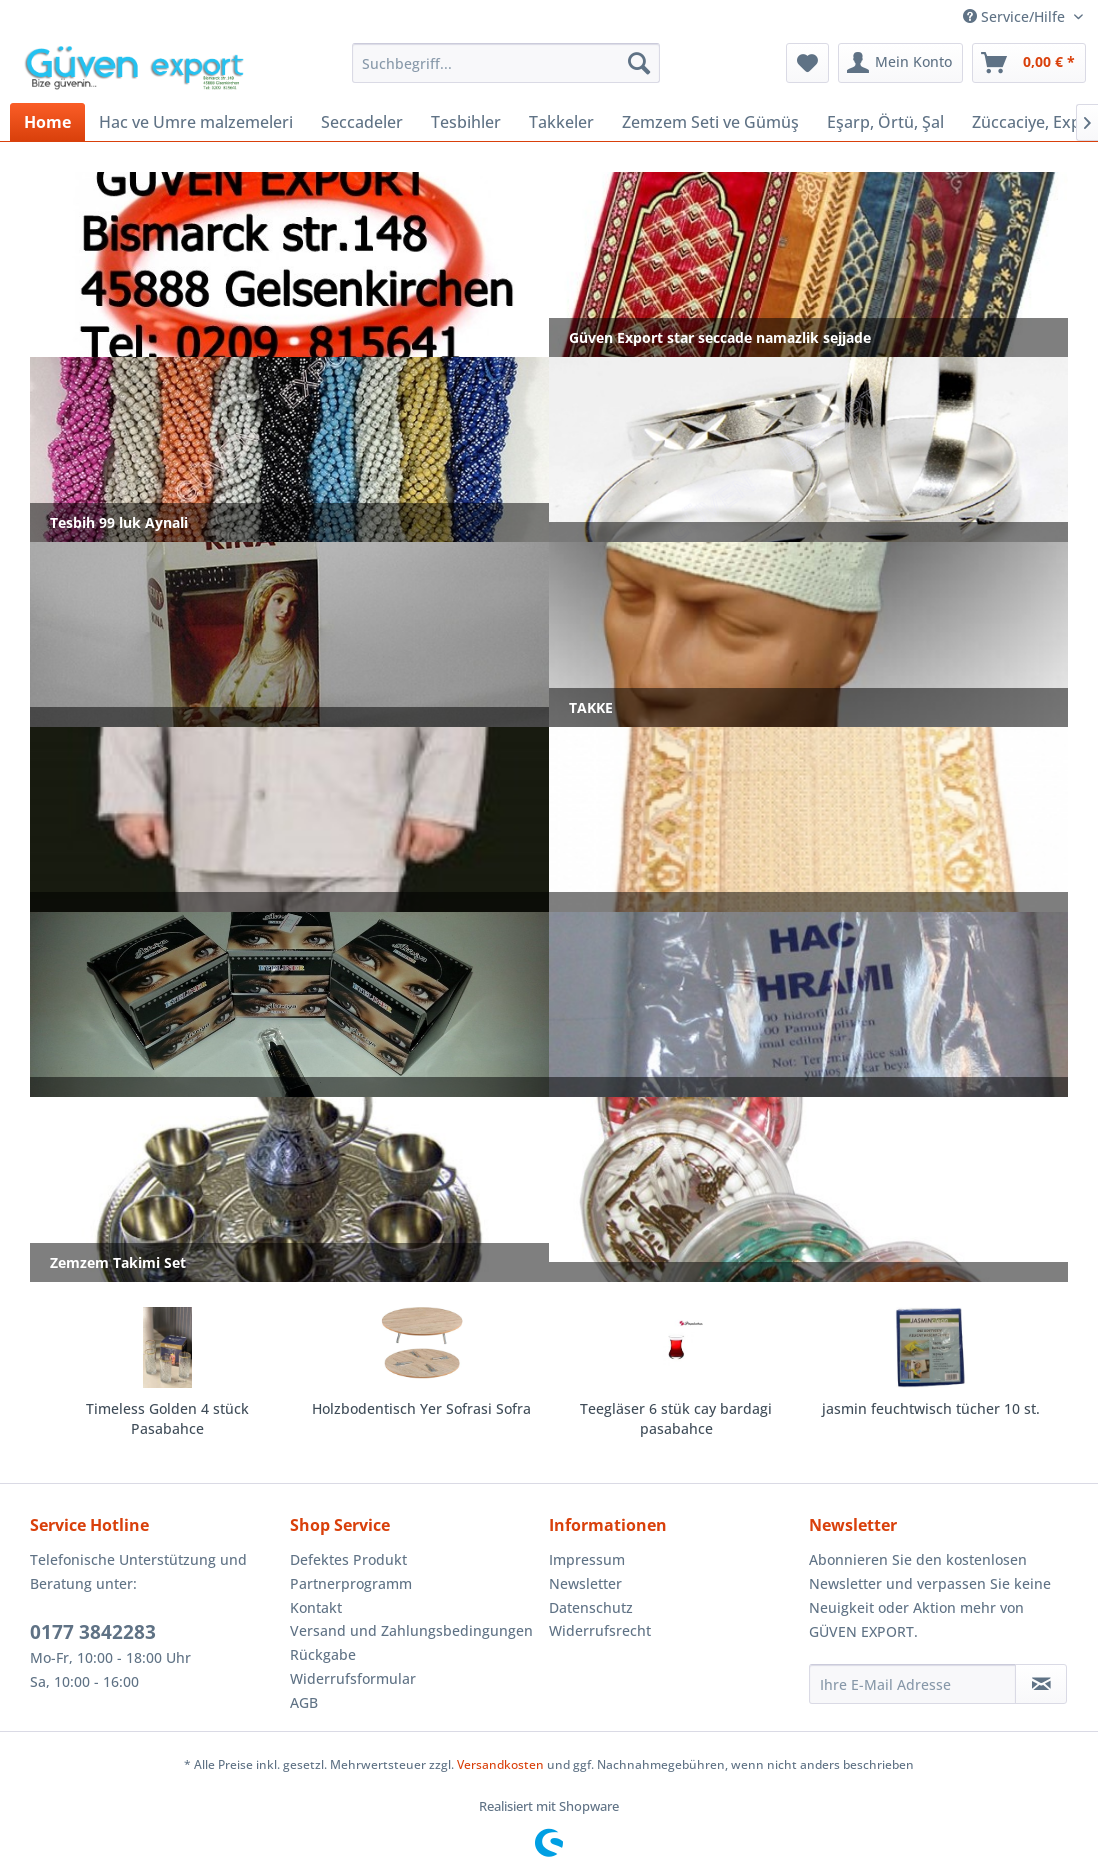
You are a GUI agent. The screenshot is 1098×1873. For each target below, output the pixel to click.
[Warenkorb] (1029, 63)
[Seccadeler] (362, 122)
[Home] (47, 122)
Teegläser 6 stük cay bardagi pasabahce (676, 1418)
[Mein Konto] (900, 63)
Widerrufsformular (353, 1678)
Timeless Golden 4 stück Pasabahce (167, 1418)
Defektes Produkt (348, 1559)
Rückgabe (323, 1654)
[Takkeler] (561, 122)
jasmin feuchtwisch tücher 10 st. (931, 1408)
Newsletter (585, 1583)
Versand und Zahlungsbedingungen (411, 1630)
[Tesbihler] (466, 122)
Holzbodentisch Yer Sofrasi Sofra (421, 1408)
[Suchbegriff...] (505, 63)
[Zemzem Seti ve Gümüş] (710, 122)
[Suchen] (639, 63)
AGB (304, 1702)
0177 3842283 (93, 1632)
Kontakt (316, 1607)
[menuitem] (505, 63)
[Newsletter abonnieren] (1041, 1684)
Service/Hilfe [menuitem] (1016, 16)
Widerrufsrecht (600, 1630)
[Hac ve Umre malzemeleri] (196, 122)
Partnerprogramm (351, 1583)
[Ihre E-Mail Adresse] (913, 1684)
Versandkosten (500, 1764)
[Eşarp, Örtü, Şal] (885, 122)
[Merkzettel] (807, 63)
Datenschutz (591, 1607)
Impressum (587, 1559)
